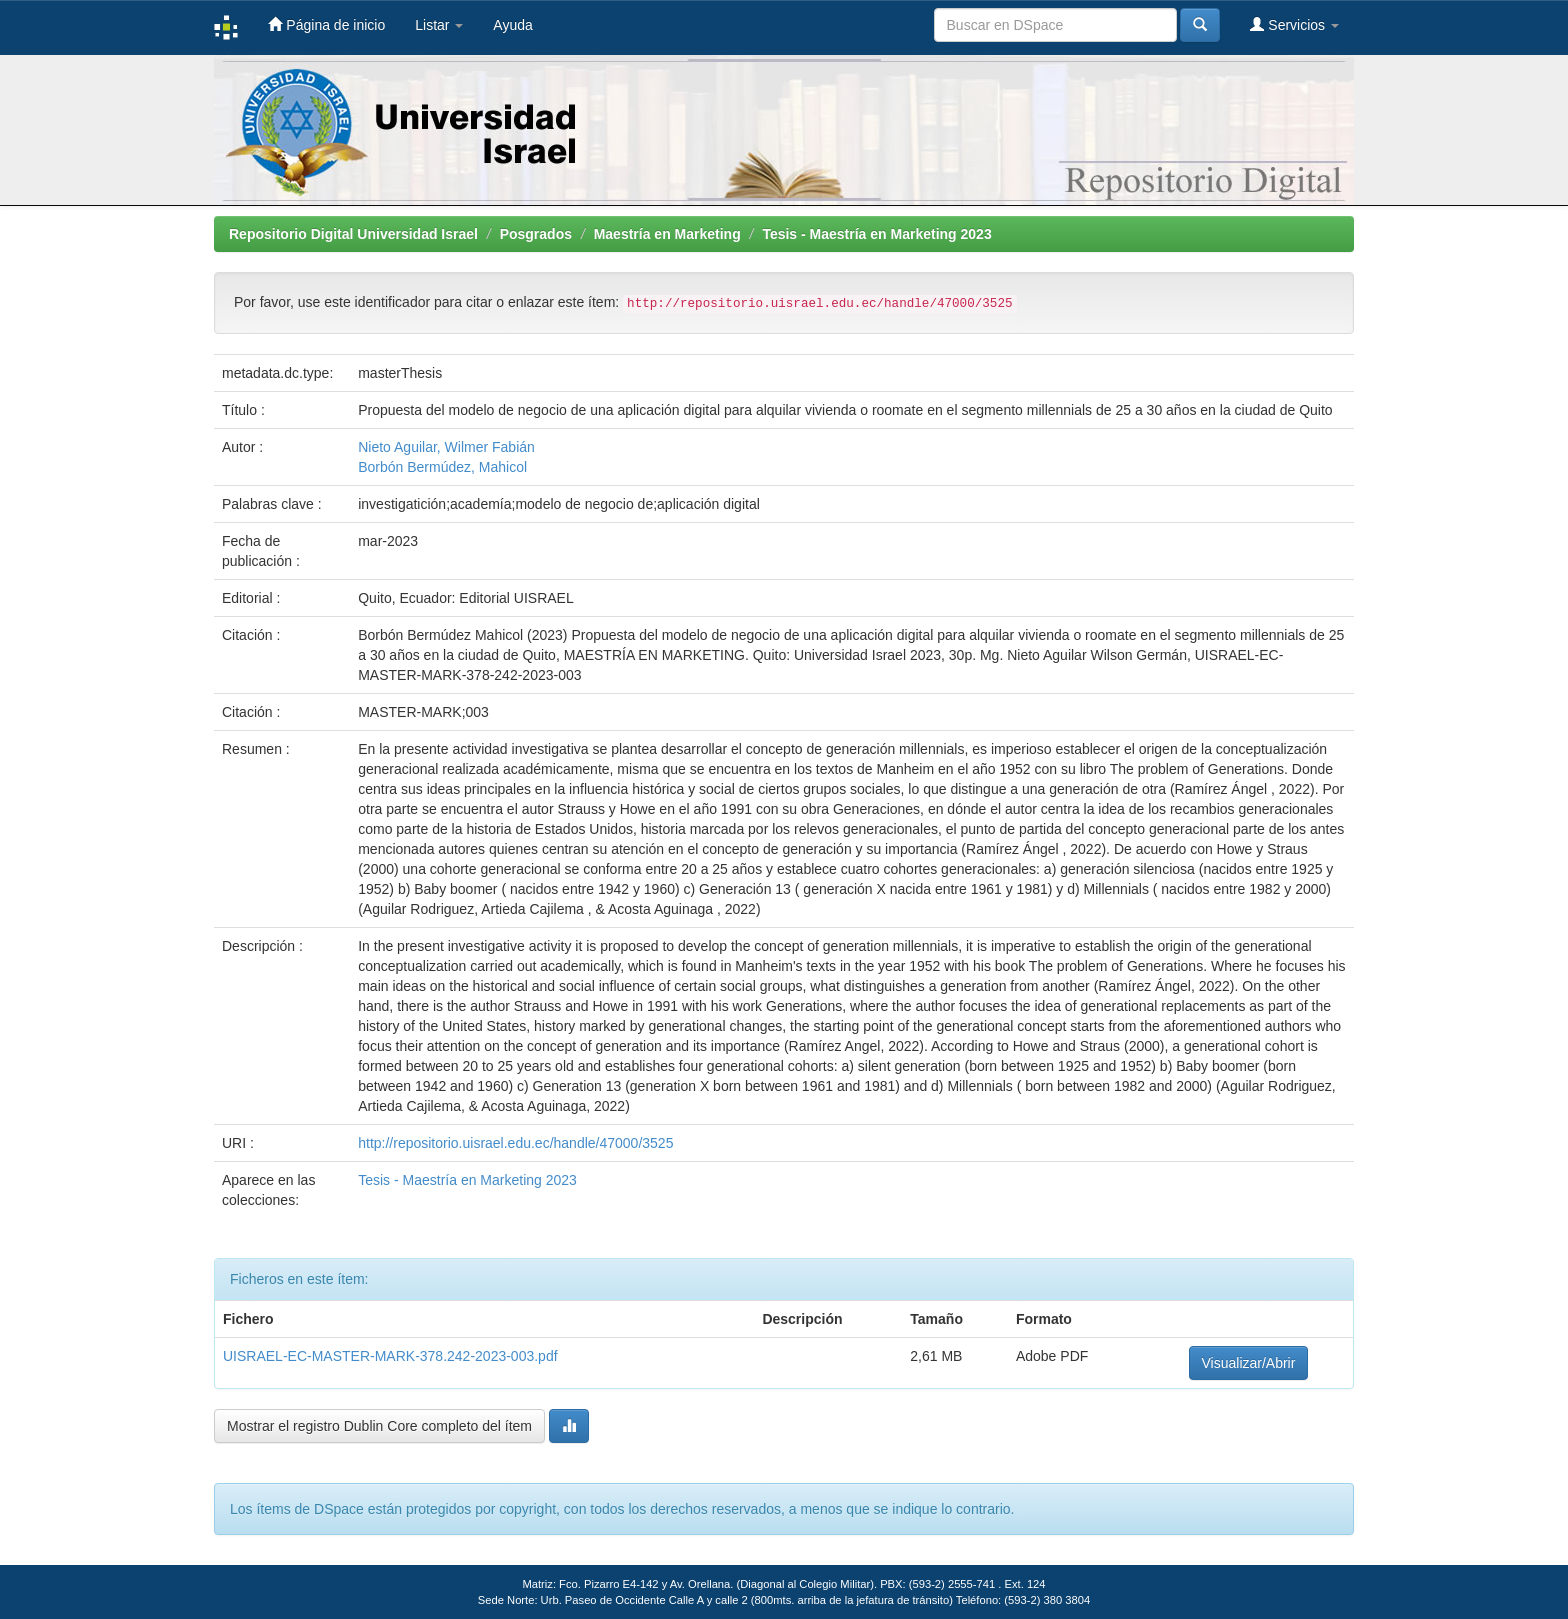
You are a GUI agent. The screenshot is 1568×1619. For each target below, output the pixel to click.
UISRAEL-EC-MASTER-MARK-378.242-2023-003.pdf (390, 1356)
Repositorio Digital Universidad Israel (353, 234)
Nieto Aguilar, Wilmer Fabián (446, 447)
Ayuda (512, 25)
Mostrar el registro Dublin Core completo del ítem (379, 1426)
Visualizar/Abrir (1249, 1363)
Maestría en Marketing (667, 234)
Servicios (1294, 24)
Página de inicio (326, 24)
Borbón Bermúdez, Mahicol (442, 467)
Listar (439, 25)
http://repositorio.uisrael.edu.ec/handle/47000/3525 (515, 1143)
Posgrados (536, 234)
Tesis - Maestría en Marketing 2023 (876, 234)
